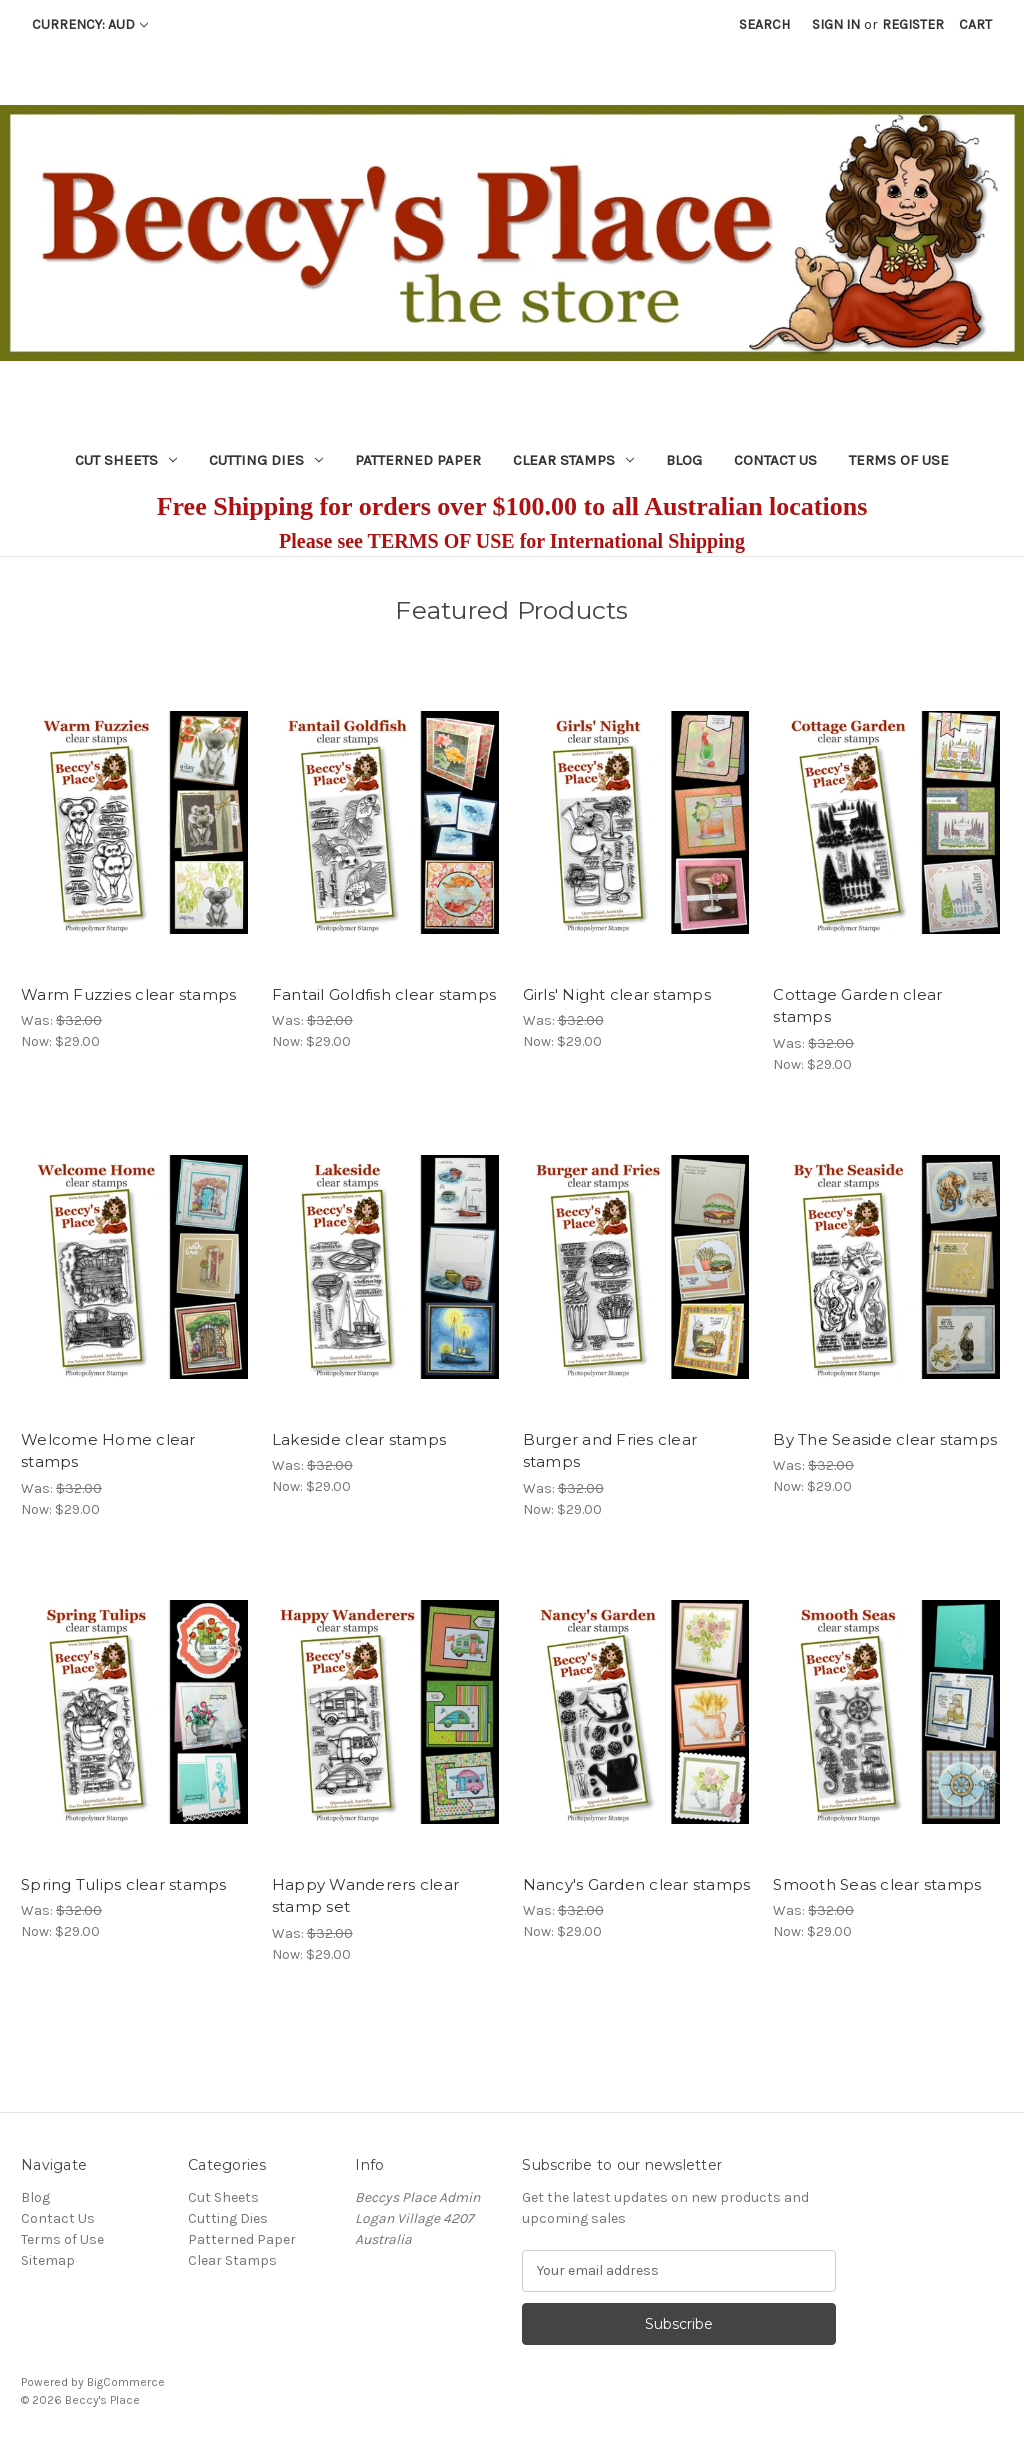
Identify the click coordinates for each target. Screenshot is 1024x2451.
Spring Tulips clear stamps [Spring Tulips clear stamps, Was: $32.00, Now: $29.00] (124, 1884)
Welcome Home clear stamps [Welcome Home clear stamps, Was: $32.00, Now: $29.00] (108, 1451)
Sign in (836, 24)
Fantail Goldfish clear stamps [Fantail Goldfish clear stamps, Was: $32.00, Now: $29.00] (384, 994)
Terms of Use (899, 460)
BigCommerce (126, 2382)
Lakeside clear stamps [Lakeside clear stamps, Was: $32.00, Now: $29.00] (359, 1439)
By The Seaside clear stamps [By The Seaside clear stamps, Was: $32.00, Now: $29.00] (885, 1439)
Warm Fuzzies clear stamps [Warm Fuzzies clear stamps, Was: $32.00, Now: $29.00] (128, 994)
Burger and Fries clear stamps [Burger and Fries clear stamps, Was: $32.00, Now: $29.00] (610, 1451)
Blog (684, 460)
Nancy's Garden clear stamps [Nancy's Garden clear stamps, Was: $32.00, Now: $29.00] (637, 1884)
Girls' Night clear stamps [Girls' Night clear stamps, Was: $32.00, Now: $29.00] (617, 994)
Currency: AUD (90, 24)
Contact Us (775, 460)
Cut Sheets (126, 460)
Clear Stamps (573, 460)
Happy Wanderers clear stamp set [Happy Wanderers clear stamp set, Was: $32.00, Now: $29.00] (365, 1896)
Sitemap (48, 2260)
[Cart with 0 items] (975, 24)
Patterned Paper (418, 460)
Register (913, 24)
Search (764, 24)
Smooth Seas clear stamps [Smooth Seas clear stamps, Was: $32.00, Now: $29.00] (877, 1884)
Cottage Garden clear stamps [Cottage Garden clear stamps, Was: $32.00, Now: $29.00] (857, 1006)
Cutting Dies (266, 460)
